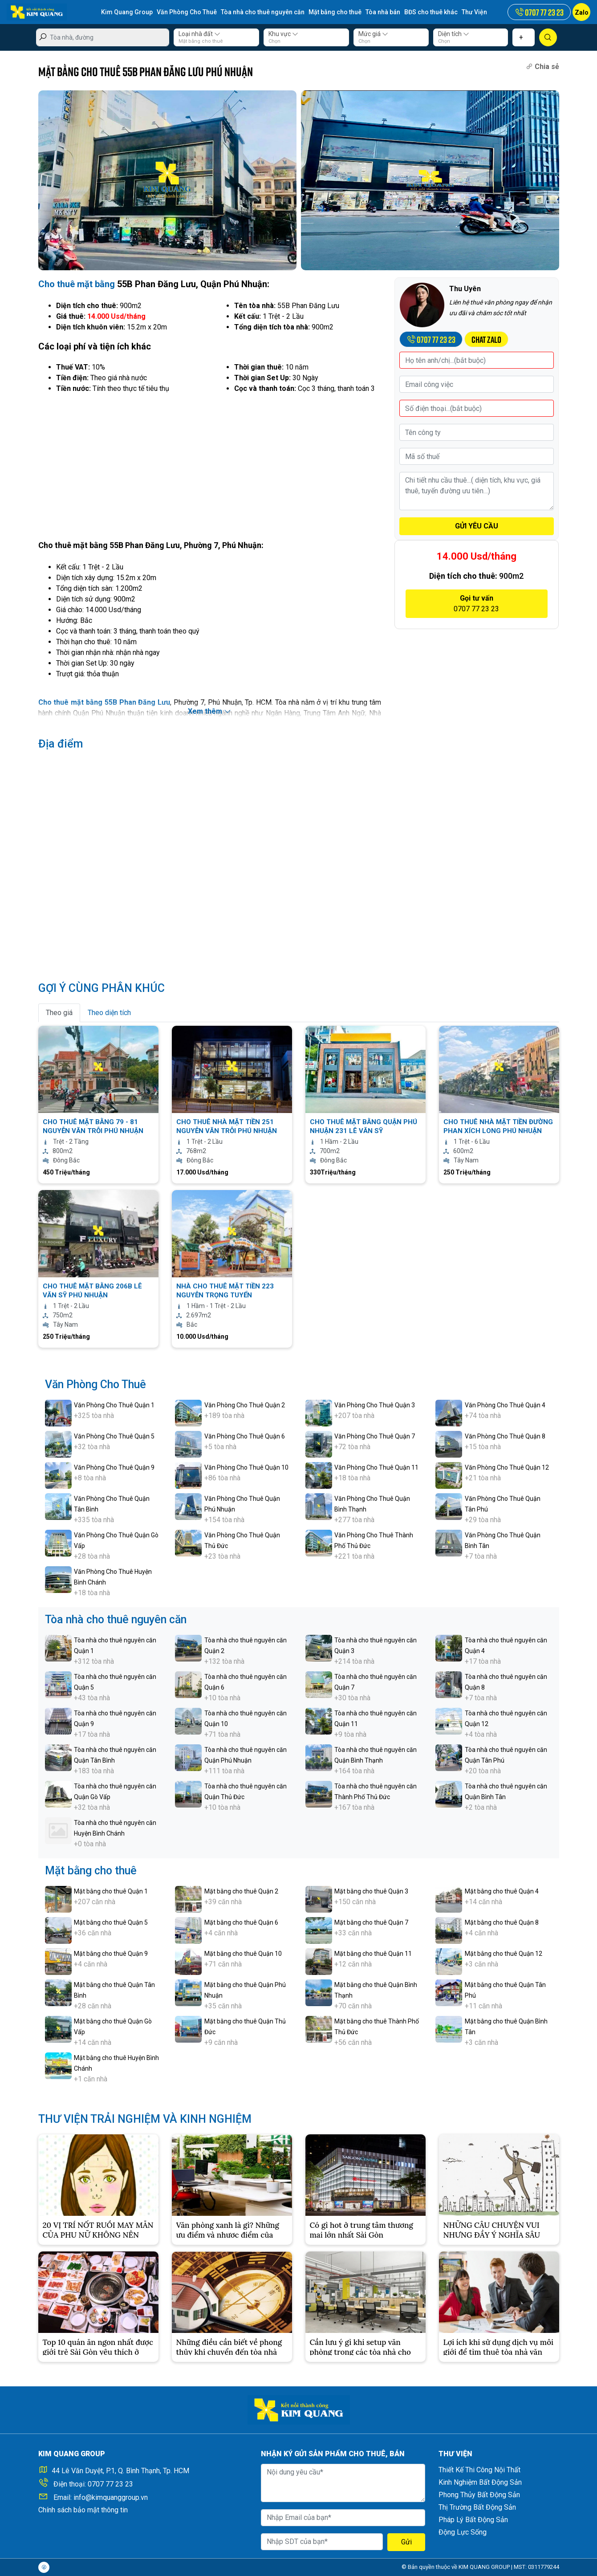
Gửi (406, 2542)
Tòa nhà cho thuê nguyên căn (263, 12)
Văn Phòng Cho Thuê (187, 12)
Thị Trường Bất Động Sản (477, 2507)
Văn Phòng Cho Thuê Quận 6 (244, 1436)
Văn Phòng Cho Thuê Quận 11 (376, 1467)
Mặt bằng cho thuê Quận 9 (111, 1953)
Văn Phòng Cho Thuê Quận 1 (114, 1405)
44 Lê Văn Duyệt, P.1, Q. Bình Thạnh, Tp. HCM (120, 2470)
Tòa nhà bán (383, 12)
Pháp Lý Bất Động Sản (473, 2519)
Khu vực (283, 33)
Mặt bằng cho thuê (335, 12)
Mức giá (373, 33)
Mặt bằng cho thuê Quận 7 (371, 1922)
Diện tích (453, 33)
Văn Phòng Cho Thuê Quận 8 (505, 1436)
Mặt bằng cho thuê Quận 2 (241, 1891)
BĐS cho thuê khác (431, 12)
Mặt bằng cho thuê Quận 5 (111, 1922)
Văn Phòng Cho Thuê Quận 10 (246, 1467)
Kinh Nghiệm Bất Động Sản (480, 2482)
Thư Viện (474, 12)
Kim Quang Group (127, 12)
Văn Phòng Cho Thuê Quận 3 (374, 1405)
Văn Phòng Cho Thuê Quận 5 (114, 1436)
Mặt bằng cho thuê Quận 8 (502, 1922)
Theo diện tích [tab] (109, 1012)
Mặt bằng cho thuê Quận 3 (371, 1891)
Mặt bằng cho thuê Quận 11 (373, 1953)
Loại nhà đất (199, 33)
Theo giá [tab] (59, 1012)
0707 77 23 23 (110, 2484)
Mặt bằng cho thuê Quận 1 (111, 1891)
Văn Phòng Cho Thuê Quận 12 (507, 1467)
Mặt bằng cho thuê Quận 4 (502, 1891)
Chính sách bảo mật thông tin (83, 2510)
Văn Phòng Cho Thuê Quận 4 (505, 1405)
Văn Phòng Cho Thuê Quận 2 (244, 1405)
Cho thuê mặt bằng (76, 284)
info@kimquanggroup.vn (110, 2497)
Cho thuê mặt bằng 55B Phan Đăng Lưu (104, 702)
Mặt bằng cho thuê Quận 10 (243, 1953)
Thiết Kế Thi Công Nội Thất (479, 2470)
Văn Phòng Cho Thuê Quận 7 (374, 1436)
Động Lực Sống (463, 2532)
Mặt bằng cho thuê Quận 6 (241, 1922)
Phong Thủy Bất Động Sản (479, 2495)
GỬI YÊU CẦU (476, 526)
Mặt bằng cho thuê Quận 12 (503, 1953)
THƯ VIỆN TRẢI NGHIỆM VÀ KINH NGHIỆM (145, 2119)
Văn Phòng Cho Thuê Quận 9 (114, 1467)
